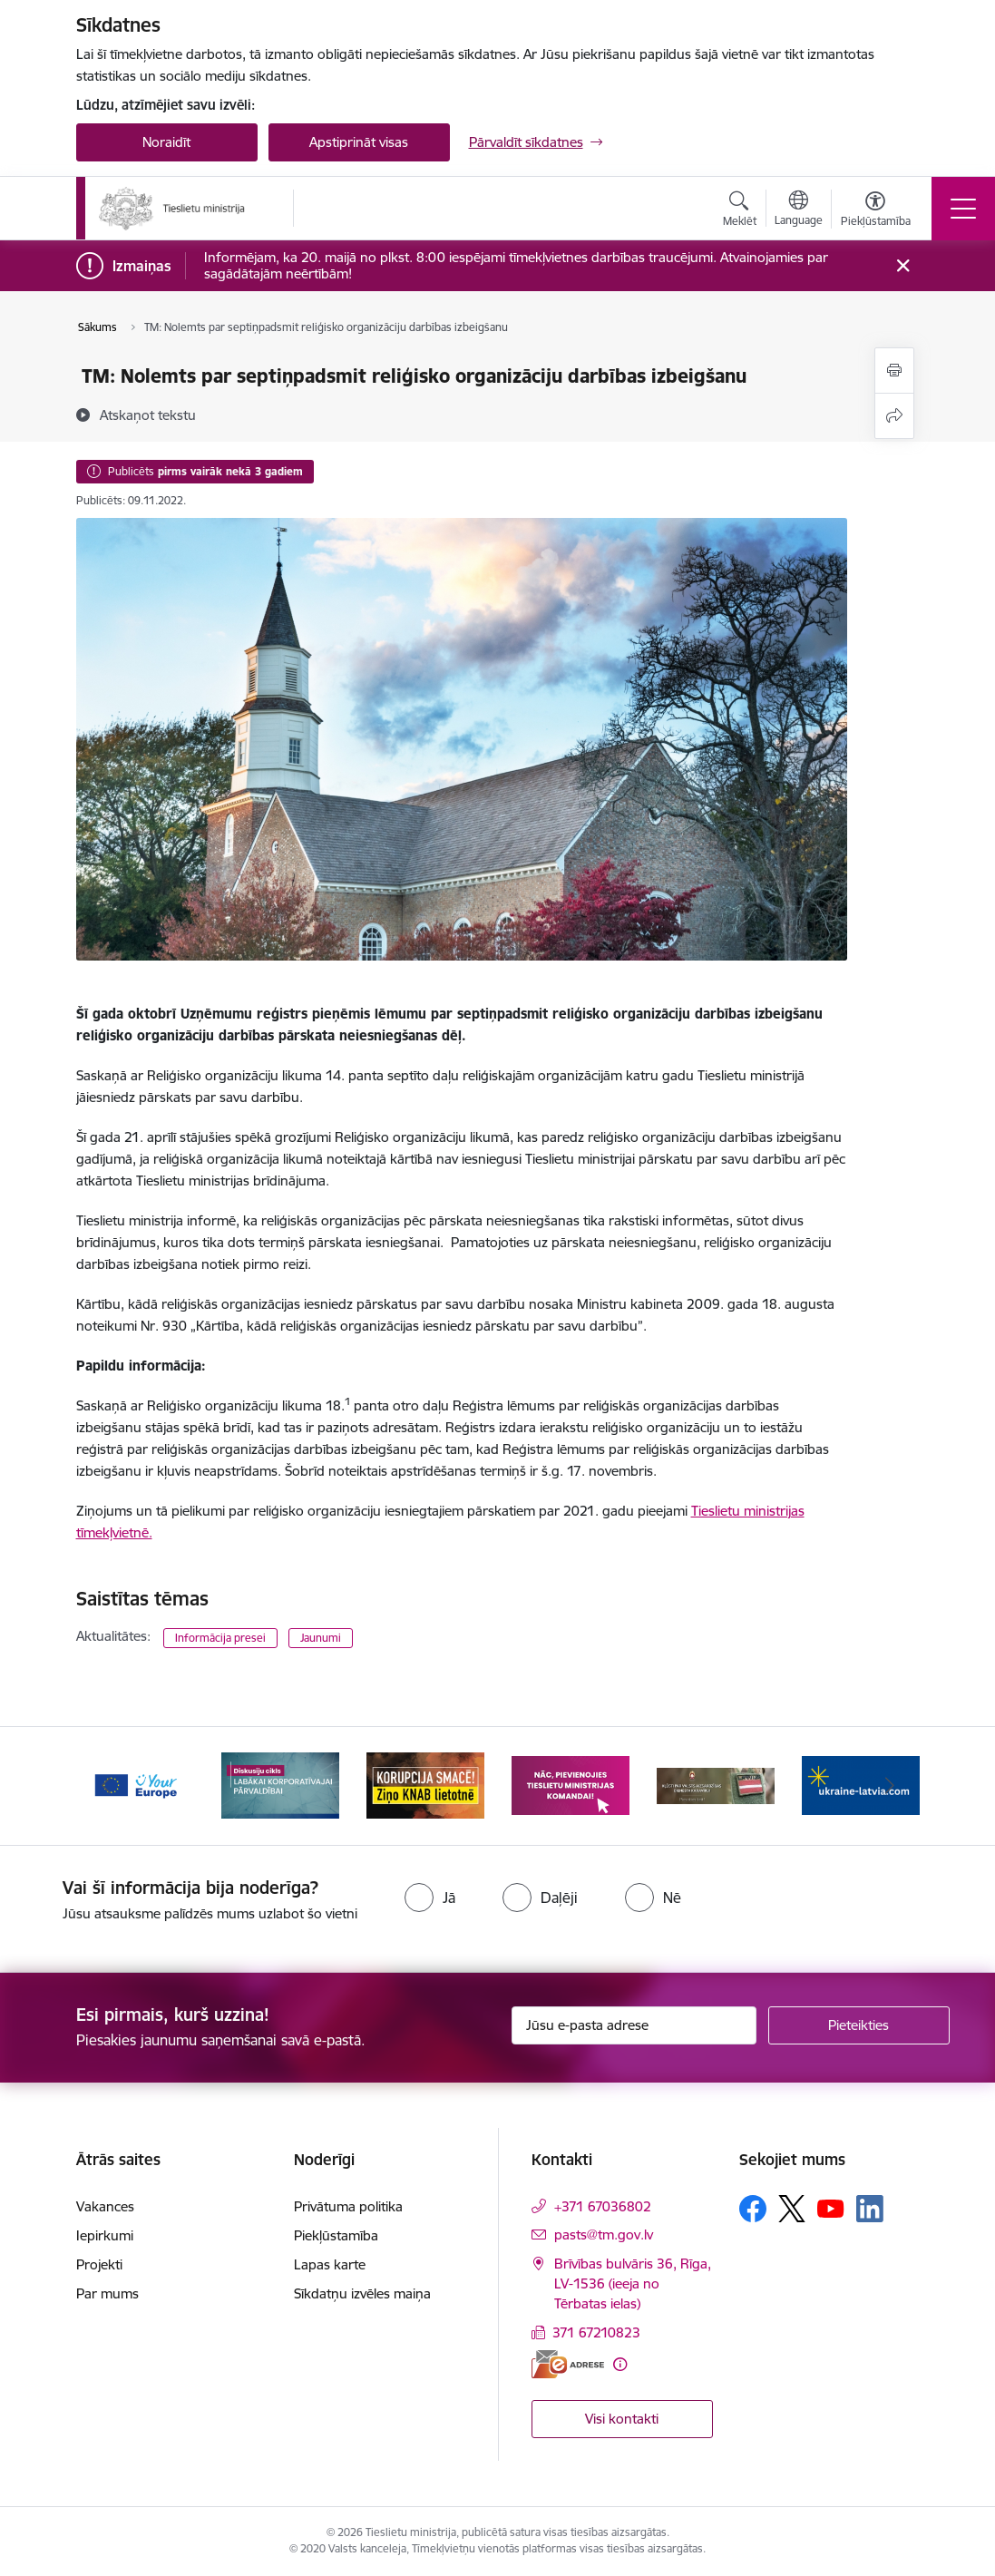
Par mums (107, 2293)
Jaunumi (320, 1637)
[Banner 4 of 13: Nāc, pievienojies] (570, 1784)
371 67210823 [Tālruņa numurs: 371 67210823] (596, 2332)
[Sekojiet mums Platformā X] (791, 2208)
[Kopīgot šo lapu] (894, 416)
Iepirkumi (104, 2235)
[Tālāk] (889, 1786)
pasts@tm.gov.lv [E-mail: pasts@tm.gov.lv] (603, 2234)
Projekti (99, 2264)
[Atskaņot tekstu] (148, 414)
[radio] (430, 1897)
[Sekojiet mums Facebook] (752, 2208)
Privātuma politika (348, 2206)
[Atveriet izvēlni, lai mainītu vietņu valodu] (799, 210)
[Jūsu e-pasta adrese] (634, 2025)
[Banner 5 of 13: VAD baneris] (716, 1784)
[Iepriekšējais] (106, 1786)
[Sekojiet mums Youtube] (830, 2208)
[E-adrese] (568, 2364)
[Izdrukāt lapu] (894, 370)
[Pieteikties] (859, 2025)
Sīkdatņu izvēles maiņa (362, 2293)
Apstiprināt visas (358, 142)
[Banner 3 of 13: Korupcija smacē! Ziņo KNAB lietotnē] (425, 1784)
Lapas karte (330, 2264)
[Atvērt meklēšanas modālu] (740, 211)
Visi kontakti (621, 2418)
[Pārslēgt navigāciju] (963, 208)
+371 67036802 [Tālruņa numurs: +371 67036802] (602, 2206)
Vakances (105, 2206)
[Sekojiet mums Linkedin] (869, 2208)
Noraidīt (166, 142)
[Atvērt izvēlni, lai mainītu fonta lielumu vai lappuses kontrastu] (876, 211)
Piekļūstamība (336, 2235)
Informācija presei (220, 1637)
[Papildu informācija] (620, 2364)
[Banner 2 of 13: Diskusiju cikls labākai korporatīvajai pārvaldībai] (280, 1784)
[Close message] (902, 266)
